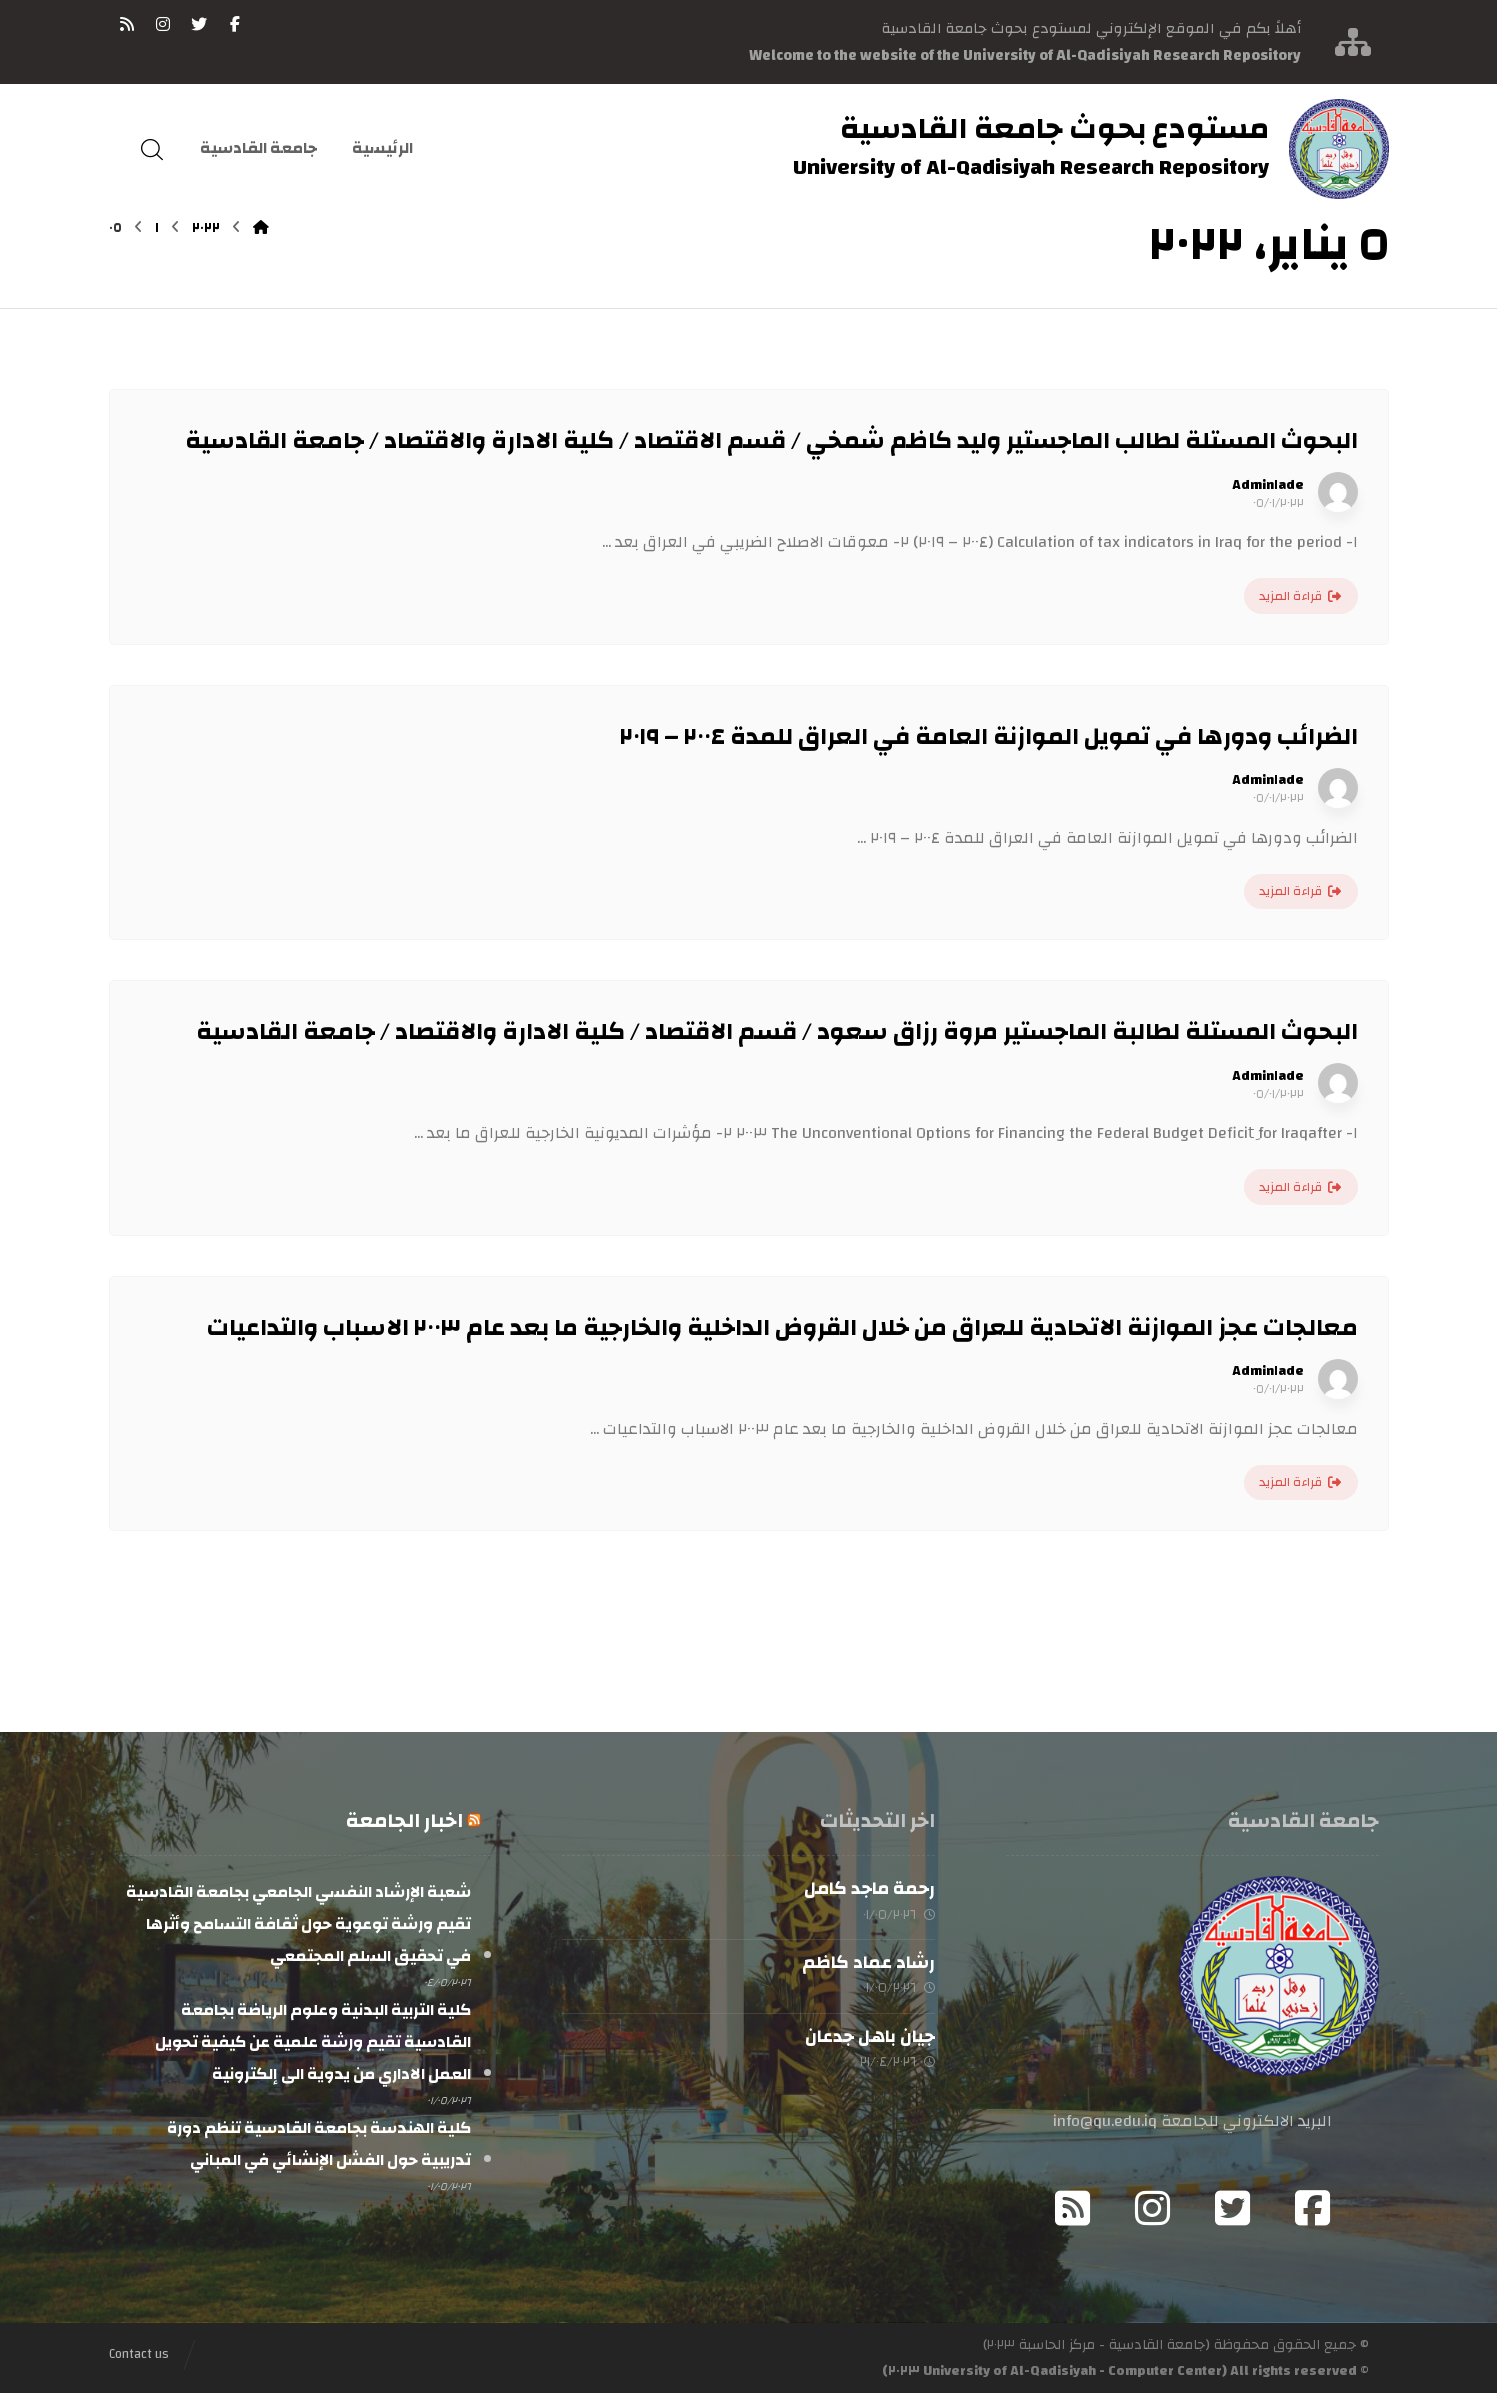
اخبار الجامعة (404, 1820)
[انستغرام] (163, 24)
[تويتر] (199, 24)
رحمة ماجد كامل (869, 1888)
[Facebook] (1312, 2208)
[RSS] (127, 24)
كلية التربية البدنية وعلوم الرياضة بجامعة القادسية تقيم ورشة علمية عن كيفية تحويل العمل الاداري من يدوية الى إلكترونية (313, 2042)
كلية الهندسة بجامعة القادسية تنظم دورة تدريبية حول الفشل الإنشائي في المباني (319, 2144)
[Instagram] (1152, 2208)
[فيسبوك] (235, 24)
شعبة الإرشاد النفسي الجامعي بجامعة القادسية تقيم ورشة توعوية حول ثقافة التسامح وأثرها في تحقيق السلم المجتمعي (298, 1924)
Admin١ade (1268, 485)
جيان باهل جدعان (870, 2037)
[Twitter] (1232, 2208)
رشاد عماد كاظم (868, 1963)
